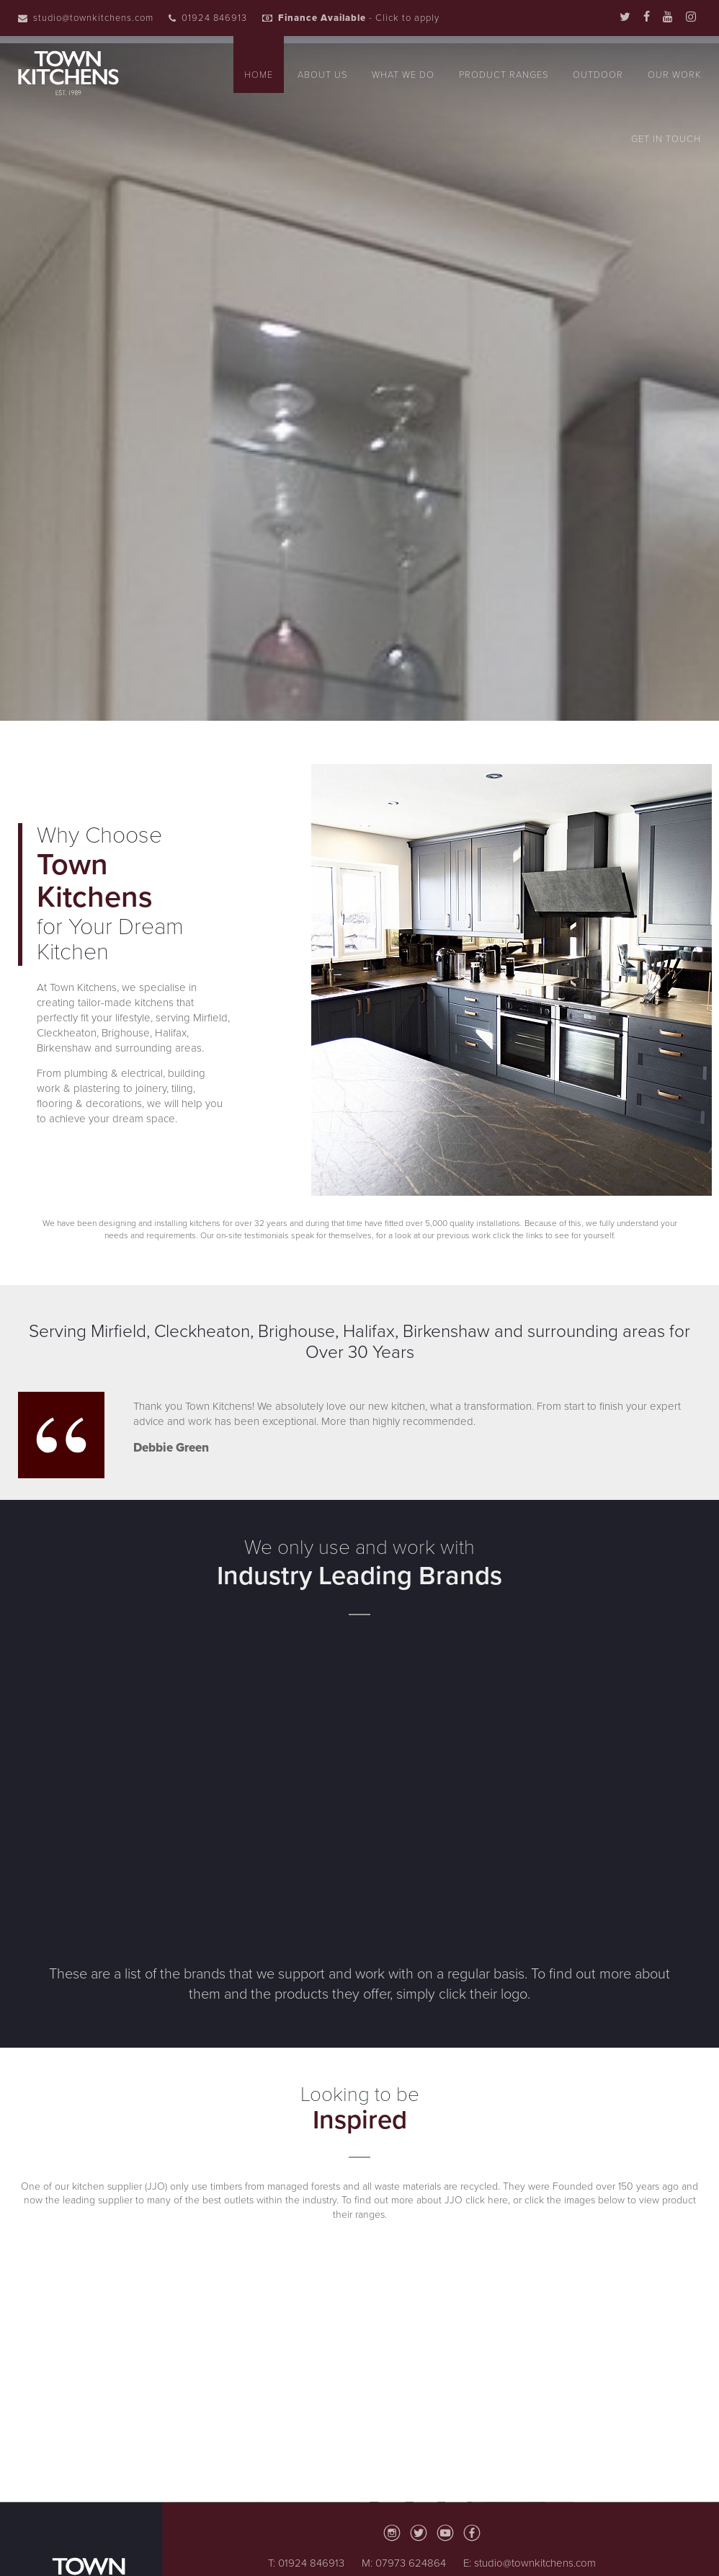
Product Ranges (503, 75)
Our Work (674, 75)
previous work (462, 1235)
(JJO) (154, 2186)
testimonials (266, 1235)
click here (486, 2200)
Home (258, 75)
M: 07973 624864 (404, 2563)
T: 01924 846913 (306, 2563)
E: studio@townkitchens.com (529, 2563)
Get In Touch (666, 139)
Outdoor (598, 75)
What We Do (403, 75)
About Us (322, 75)
